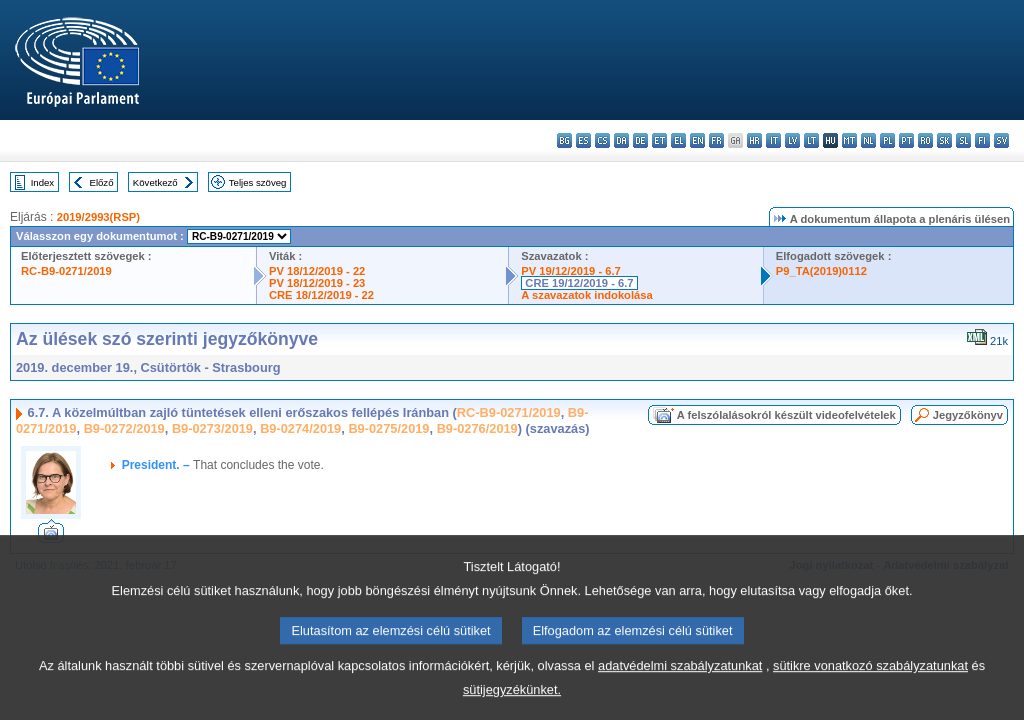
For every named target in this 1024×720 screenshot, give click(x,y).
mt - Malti (849, 140)
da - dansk (621, 140)
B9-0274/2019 (300, 428)
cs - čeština (602, 140)
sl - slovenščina (963, 140)
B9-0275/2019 (388, 428)
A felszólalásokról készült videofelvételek (786, 415)
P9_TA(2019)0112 (821, 271)
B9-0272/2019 (124, 428)
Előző (102, 182)
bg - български (564, 140)
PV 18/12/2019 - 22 (317, 271)
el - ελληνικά (678, 140)
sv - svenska (1001, 140)
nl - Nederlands (868, 140)
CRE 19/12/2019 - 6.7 (579, 283)
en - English (697, 140)
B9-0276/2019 (477, 428)
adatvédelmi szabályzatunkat (680, 686)
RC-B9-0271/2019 (66, 271)
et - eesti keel (659, 140)
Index (42, 182)
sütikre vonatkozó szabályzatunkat (870, 686)
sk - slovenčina (944, 140)
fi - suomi (982, 140)
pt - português (906, 140)
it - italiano (773, 140)
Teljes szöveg (258, 182)
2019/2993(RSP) (98, 217)
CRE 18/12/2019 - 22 (321, 295)
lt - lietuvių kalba (811, 140)
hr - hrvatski (754, 140)
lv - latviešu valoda (792, 140)
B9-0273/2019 (212, 428)
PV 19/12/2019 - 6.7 (571, 271)
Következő (155, 182)
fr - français (716, 140)
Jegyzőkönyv (968, 415)
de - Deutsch (640, 140)
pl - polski (887, 140)
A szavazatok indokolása (586, 295)
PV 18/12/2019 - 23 (317, 283)
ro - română (925, 140)
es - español (583, 140)
